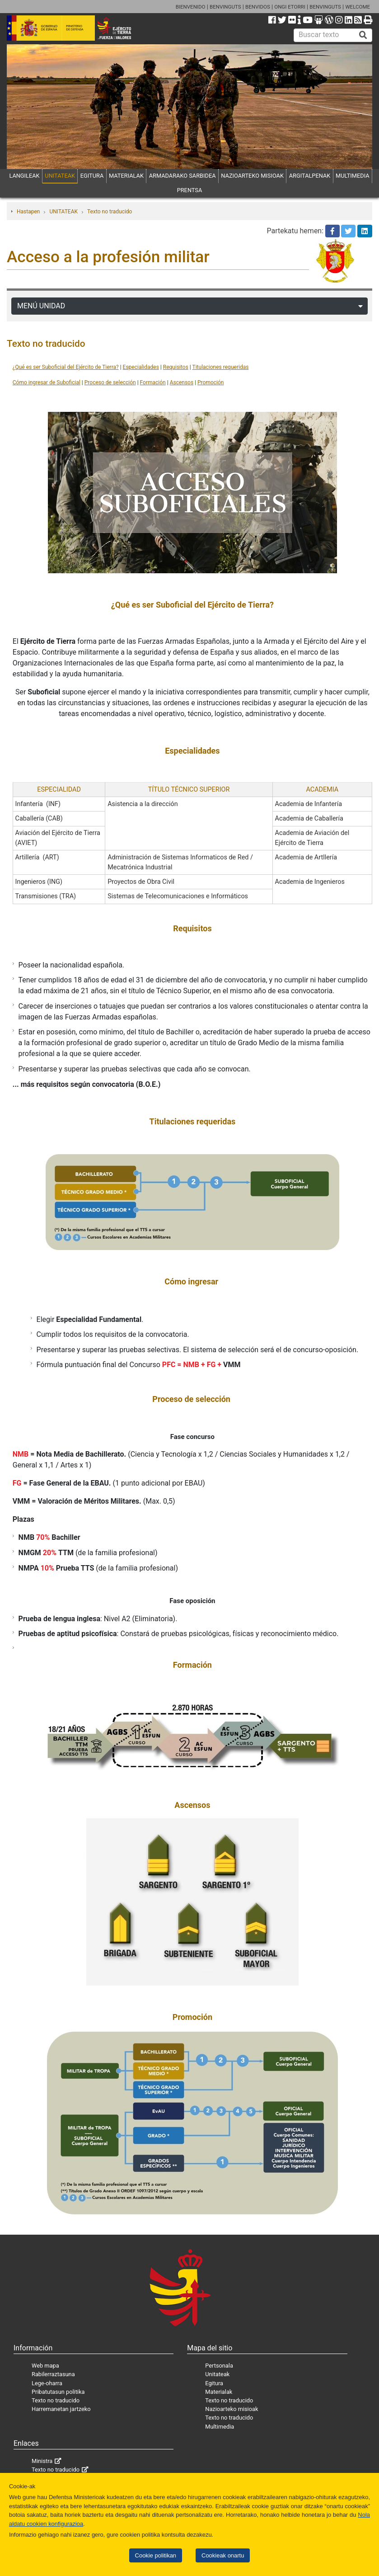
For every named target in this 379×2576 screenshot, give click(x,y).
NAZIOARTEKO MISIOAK (252, 175)
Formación (153, 382)
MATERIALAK (126, 175)
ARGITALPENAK (310, 175)
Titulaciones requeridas (220, 367)
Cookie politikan (155, 2555)
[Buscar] (363, 35)
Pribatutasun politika (58, 2391)
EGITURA (91, 175)
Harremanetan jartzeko (61, 2409)
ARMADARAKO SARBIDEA (182, 175)
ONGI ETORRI (289, 7)
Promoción (210, 382)
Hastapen (28, 211)
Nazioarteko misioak (231, 2409)
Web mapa (45, 2365)
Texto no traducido (109, 211)
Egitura (214, 2383)
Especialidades (141, 367)
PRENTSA (189, 190)
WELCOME (357, 7)
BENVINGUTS (225, 7)
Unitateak (217, 2374)
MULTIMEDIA (353, 175)
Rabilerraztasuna (53, 2374)
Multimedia (219, 2426)
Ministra (42, 2461)
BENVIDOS (257, 7)
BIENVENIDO (191, 7)
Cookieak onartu (222, 2555)
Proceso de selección (110, 382)
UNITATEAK (60, 175)
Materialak (218, 2391)
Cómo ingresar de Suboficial (46, 382)
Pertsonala (219, 2365)
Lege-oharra (47, 2383)
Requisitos (175, 367)
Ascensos (182, 382)
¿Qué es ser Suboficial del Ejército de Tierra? (66, 367)
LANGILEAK (24, 175)
